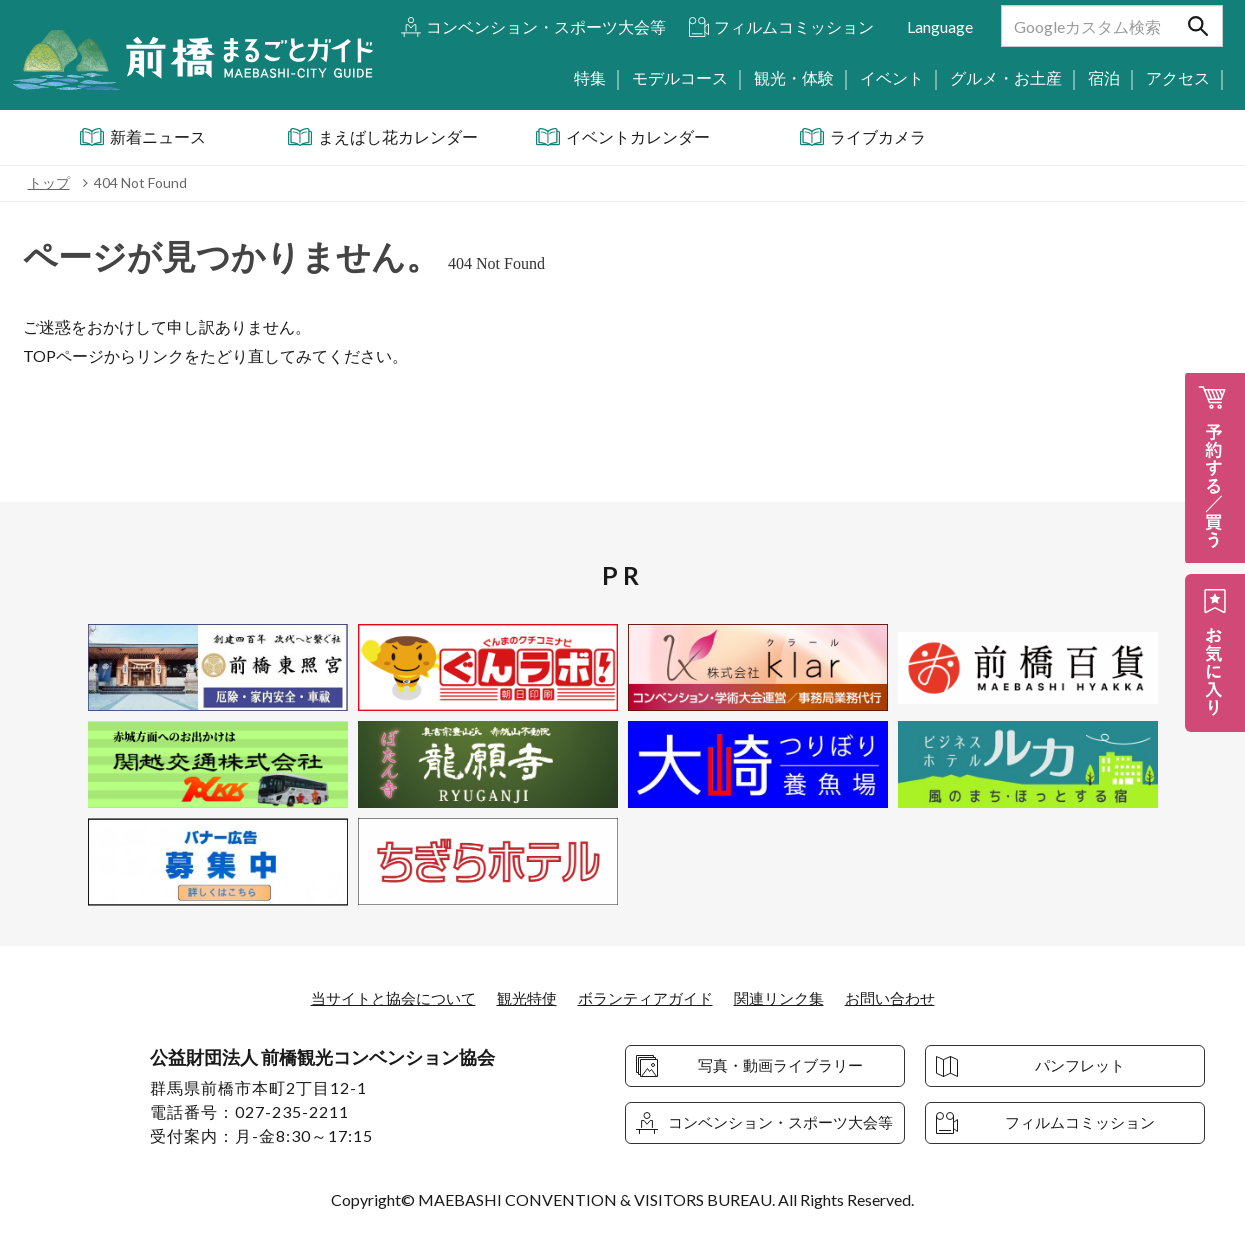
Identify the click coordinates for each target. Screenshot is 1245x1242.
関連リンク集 (788, 997)
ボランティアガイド (647, 997)
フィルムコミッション (794, 26)
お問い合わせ (905, 997)
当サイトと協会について (381, 997)
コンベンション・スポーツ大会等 (546, 26)
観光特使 (522, 997)
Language (940, 26)
